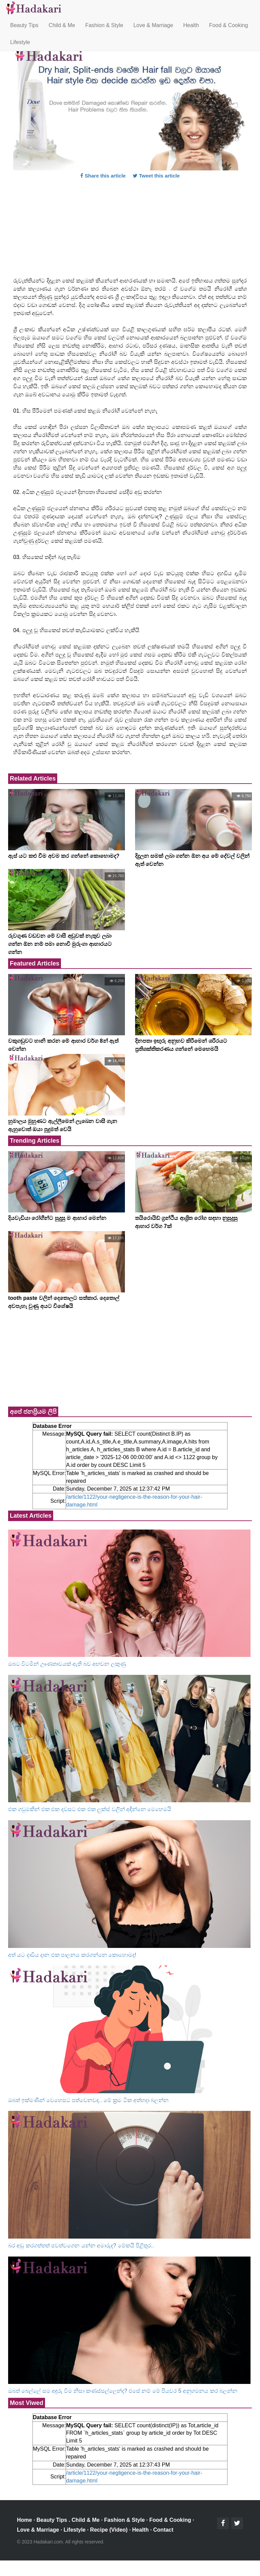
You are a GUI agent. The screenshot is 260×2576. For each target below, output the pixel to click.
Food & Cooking (228, 25)
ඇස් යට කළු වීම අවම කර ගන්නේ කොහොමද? (64, 856)
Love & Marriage (153, 25)
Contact (163, 2530)
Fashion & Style (104, 25)
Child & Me (62, 25)
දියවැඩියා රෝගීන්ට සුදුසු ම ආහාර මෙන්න (57, 1218)
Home (24, 2520)
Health (191, 25)
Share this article (103, 176)
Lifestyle (20, 42)
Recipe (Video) (109, 2530)
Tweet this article (156, 176)
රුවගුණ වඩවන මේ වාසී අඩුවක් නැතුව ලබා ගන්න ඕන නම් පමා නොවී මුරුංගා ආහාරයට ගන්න (60, 944)
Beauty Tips (24, 25)
